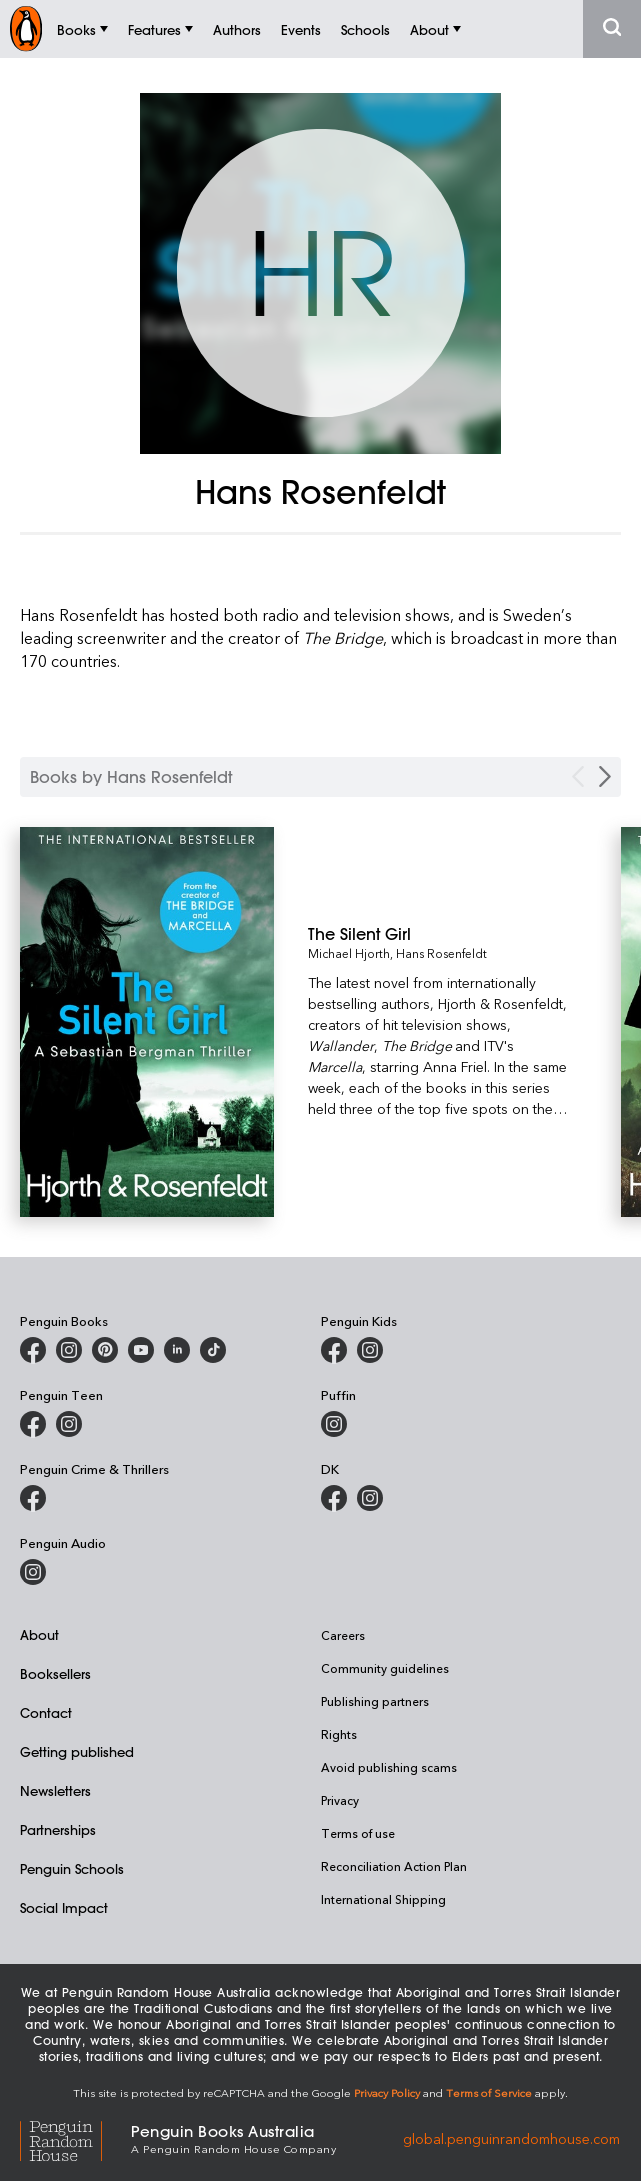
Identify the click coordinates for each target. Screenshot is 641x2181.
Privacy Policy (387, 2092)
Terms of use (358, 1833)
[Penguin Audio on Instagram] (33, 1572)
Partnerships (58, 1829)
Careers (343, 1635)
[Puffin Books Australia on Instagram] (334, 1424)
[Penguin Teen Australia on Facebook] (33, 1424)
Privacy (340, 1800)
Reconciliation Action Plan (394, 1866)
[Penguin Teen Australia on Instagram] (69, 1424)
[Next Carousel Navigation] (605, 776)
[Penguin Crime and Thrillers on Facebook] (33, 1498)
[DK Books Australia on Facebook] (334, 1498)
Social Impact (64, 1907)
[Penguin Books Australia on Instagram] (69, 1350)
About (39, 1634)
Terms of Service (489, 2092)
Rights (339, 1734)
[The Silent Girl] (440, 934)
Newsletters (55, 1790)
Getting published (77, 1751)
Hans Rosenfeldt (441, 953)
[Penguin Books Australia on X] (105, 1350)
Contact (46, 1712)
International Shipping (383, 1899)
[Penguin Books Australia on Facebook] (33, 1350)
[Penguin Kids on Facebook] (334, 1350)
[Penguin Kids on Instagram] (370, 1350)
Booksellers (55, 1673)
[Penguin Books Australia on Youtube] (141, 1350)
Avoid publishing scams (389, 1767)
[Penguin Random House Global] (75, 2138)
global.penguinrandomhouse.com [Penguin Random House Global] (511, 2137)
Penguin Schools (72, 1868)
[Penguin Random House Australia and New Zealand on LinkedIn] (177, 1350)
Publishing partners (375, 1701)
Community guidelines (385, 1668)
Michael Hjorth (349, 953)
